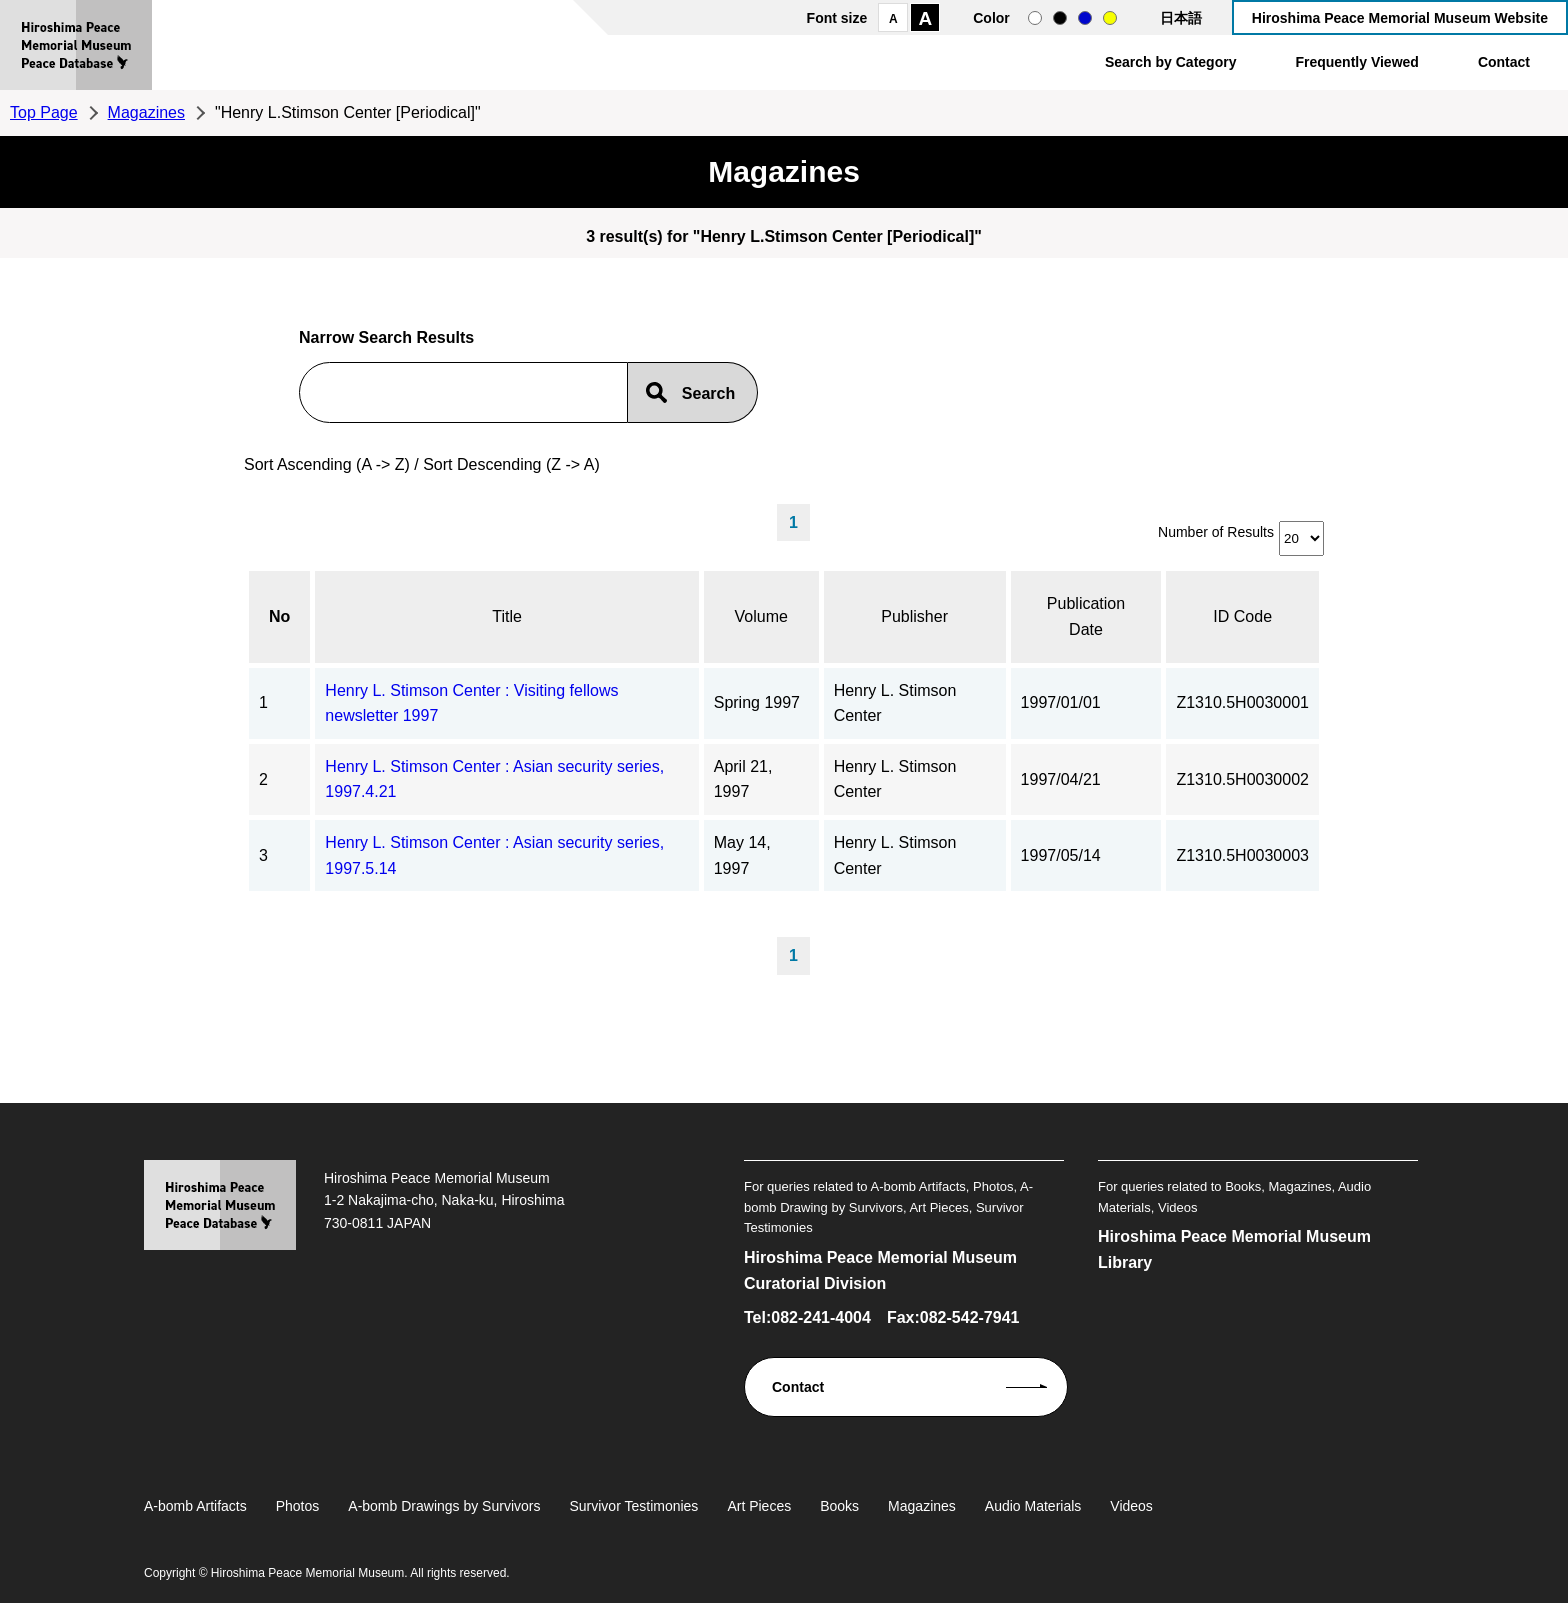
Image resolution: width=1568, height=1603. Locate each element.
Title (507, 616)
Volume (761, 616)
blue (1085, 18)
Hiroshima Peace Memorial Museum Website (1400, 18)
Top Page (44, 112)
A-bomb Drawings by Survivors (444, 1506)
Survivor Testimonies (633, 1506)
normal (1035, 18)
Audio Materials (1033, 1506)
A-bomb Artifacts (195, 1506)
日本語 (1181, 18)
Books (839, 1506)
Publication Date (1086, 616)
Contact (1504, 62)
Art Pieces (759, 1506)
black (1060, 18)
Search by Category (1171, 62)
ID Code (1242, 616)
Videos (1131, 1506)
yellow (1110, 18)
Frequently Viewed (1356, 62)
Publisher (914, 616)
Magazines (146, 112)
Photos (298, 1506)
